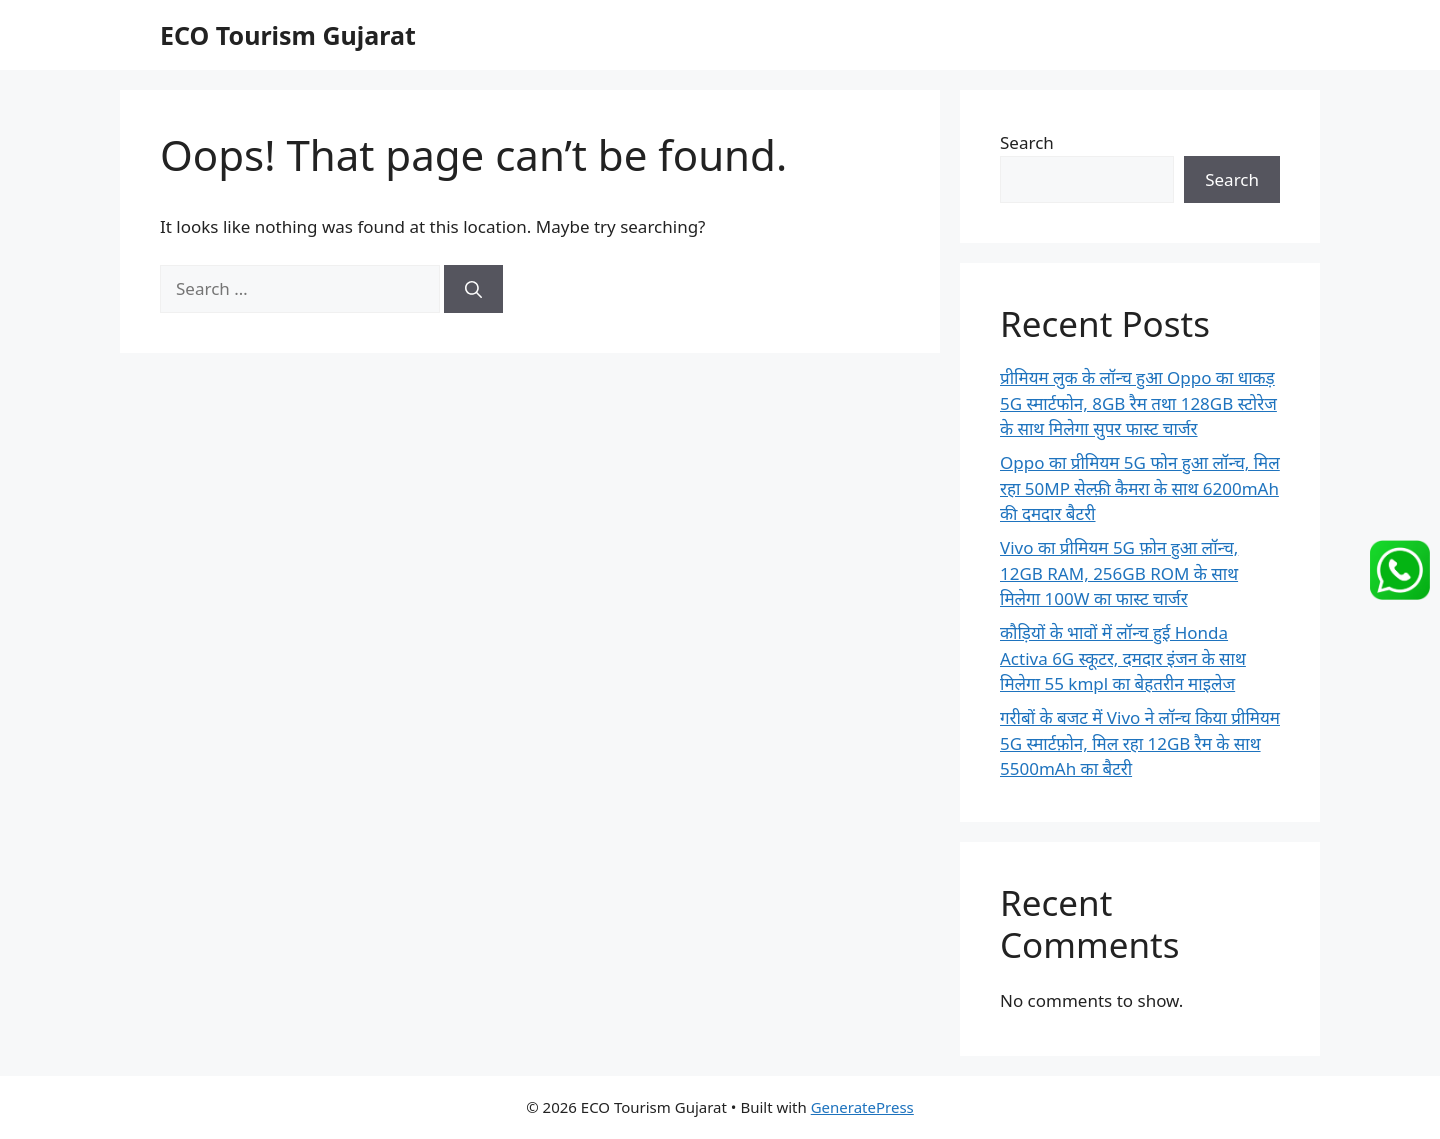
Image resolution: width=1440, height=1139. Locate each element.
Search (1027, 142)
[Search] (473, 289)
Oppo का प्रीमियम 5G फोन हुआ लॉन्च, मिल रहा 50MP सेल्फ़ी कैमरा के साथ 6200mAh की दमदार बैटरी (1140, 488)
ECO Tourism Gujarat (288, 35)
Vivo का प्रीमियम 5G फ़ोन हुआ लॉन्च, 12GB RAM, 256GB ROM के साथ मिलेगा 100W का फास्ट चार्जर (1119, 573)
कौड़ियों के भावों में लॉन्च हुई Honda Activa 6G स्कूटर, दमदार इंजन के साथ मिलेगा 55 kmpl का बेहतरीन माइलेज (1123, 658)
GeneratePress (862, 1107)
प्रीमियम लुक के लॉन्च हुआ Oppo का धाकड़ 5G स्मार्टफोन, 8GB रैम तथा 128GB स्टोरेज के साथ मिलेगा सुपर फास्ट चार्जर (1138, 403)
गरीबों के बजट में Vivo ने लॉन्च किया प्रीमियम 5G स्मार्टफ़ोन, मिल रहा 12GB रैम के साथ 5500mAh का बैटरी (1140, 743)
